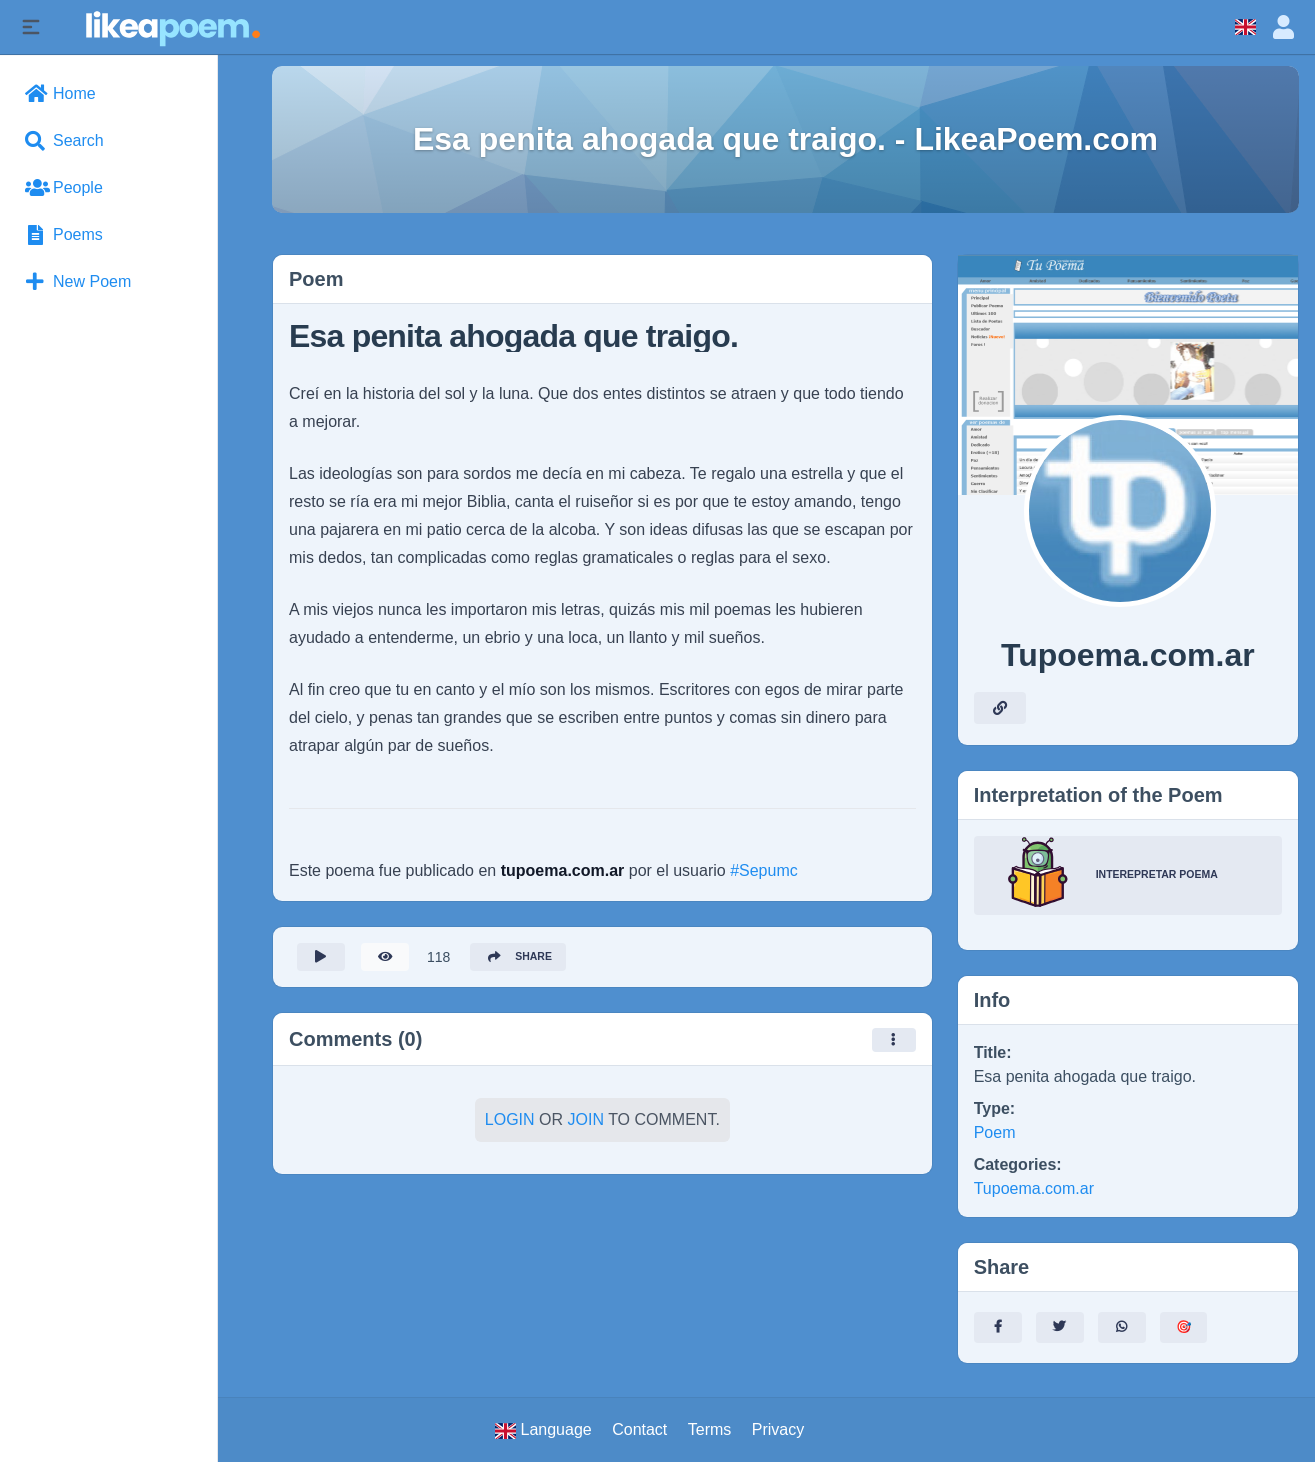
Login (510, 1125)
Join (586, 1125)
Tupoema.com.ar (1034, 1188)
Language (543, 1430)
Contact (639, 1429)
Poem (995, 1132)
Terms (710, 1429)
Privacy (778, 1429)
